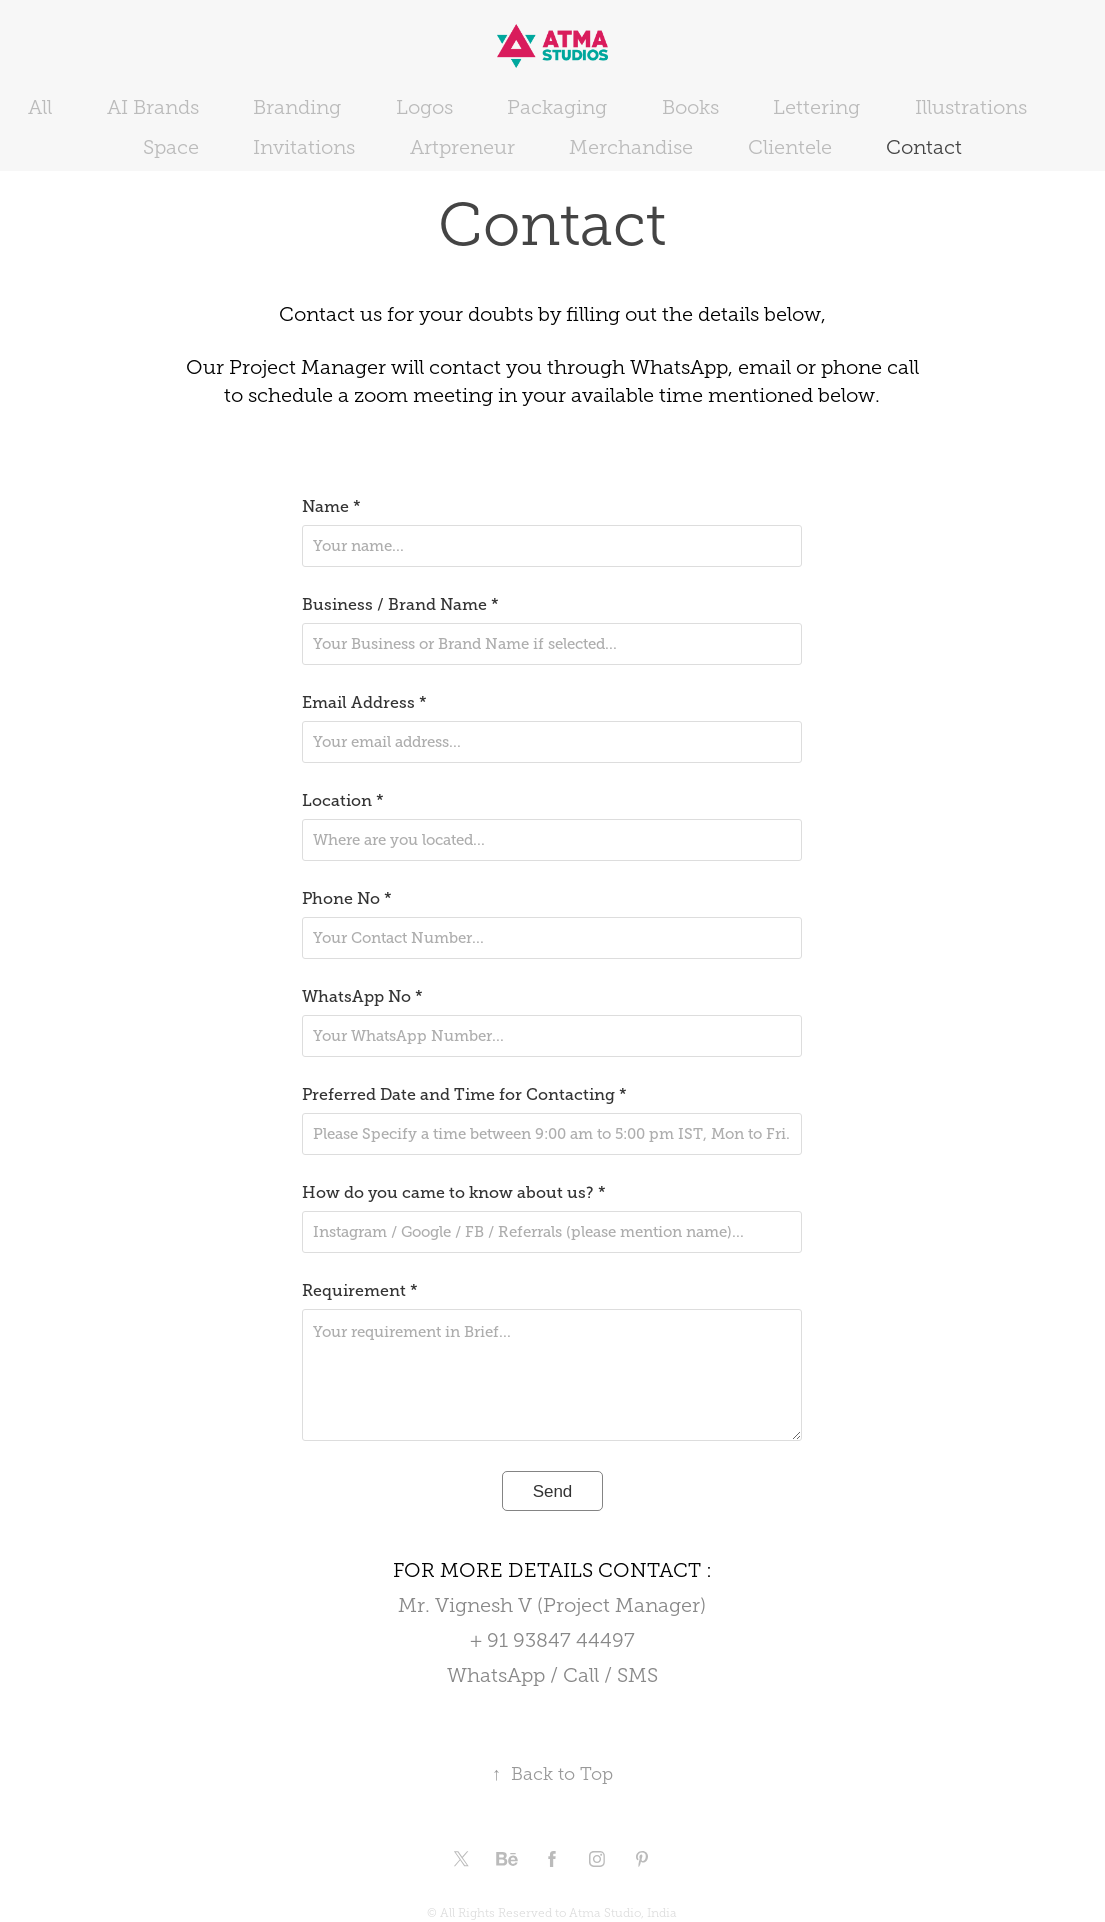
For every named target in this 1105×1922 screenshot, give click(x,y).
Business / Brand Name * (400, 605)
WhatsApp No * (362, 997)
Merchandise (631, 147)
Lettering (816, 107)
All (40, 107)
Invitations (304, 147)
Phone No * (347, 899)
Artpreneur (462, 147)
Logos (424, 107)
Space (171, 147)
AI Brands (153, 107)
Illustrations (971, 107)
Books (690, 107)
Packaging (557, 107)
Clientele (790, 147)
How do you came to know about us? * (454, 1193)
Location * (343, 801)
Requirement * (360, 1291)
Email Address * (364, 703)
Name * (331, 507)
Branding (297, 107)
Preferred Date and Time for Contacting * (464, 1095)
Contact (924, 147)
